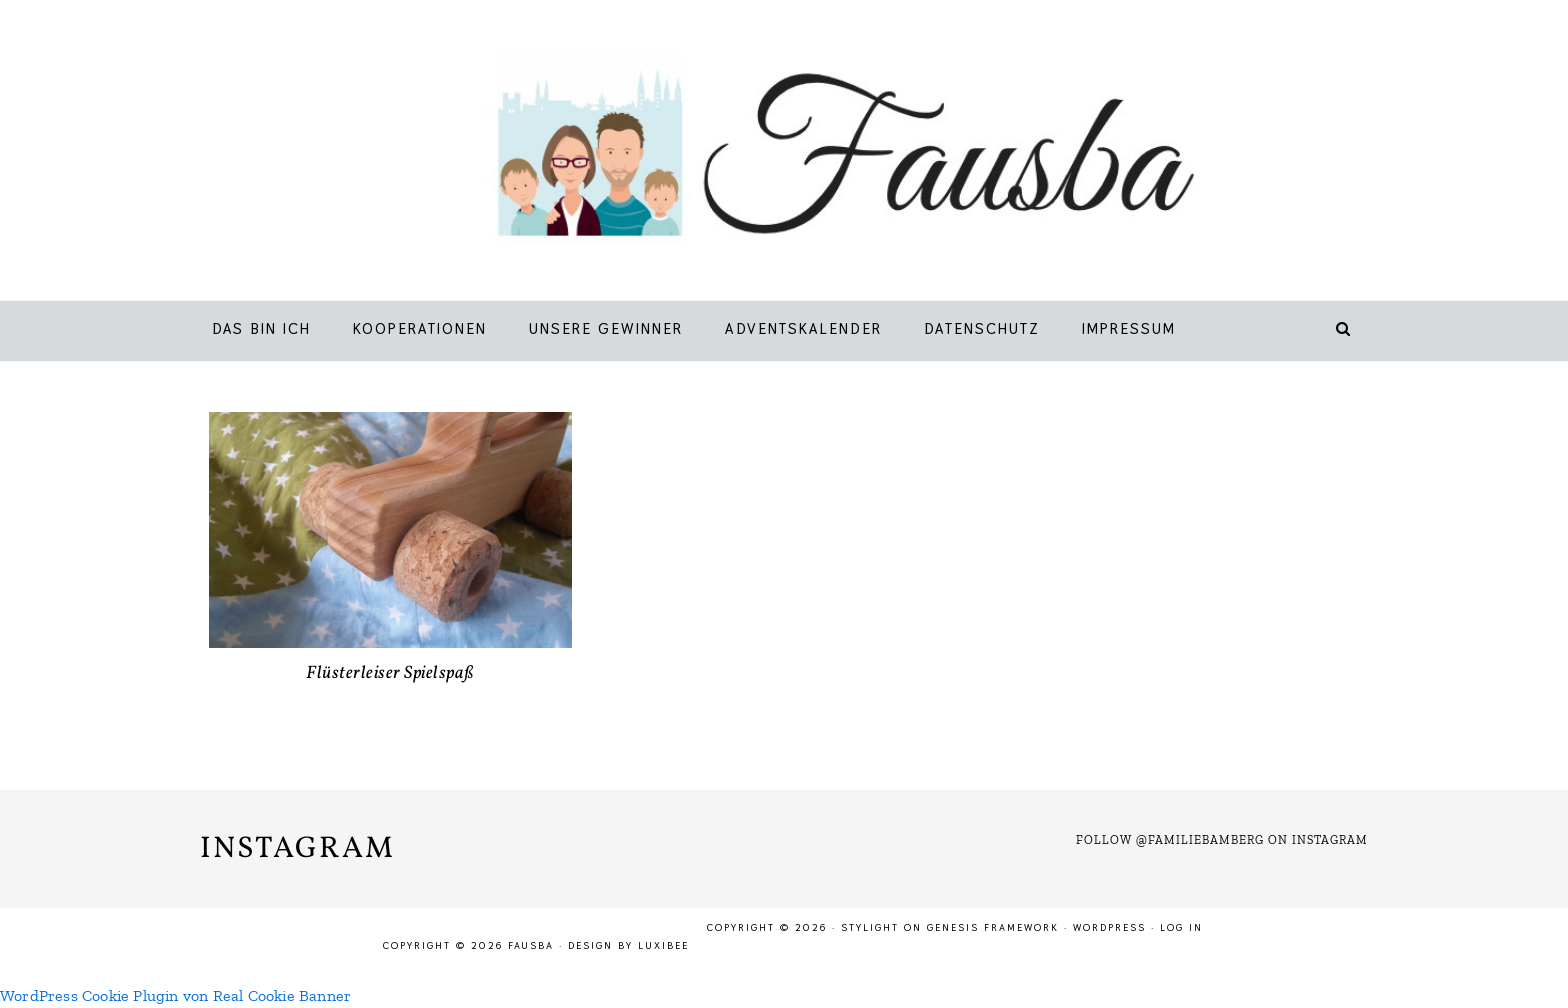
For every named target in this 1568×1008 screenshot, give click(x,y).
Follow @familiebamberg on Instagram (1222, 840)
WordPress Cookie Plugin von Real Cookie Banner (175, 995)
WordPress (1109, 927)
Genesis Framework (993, 927)
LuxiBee (663, 945)
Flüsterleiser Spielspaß (390, 673)
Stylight (870, 927)
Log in (1181, 927)
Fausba (813, 155)
